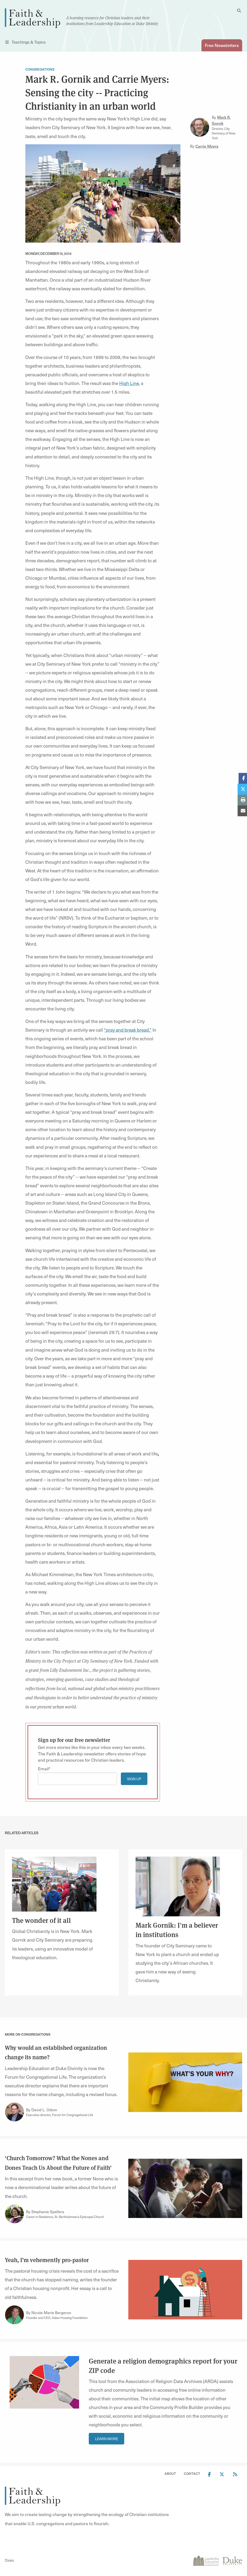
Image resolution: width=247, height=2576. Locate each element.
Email (43, 1769)
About (170, 2473)
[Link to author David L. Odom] (14, 2112)
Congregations (40, 69)
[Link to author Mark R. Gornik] (199, 127)
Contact (192, 2473)
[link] (54, 1884)
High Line (129, 383)
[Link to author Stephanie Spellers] (14, 2214)
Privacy (9, 2560)
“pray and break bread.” (127, 1030)
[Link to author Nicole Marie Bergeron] (14, 2315)
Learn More (106, 2439)
